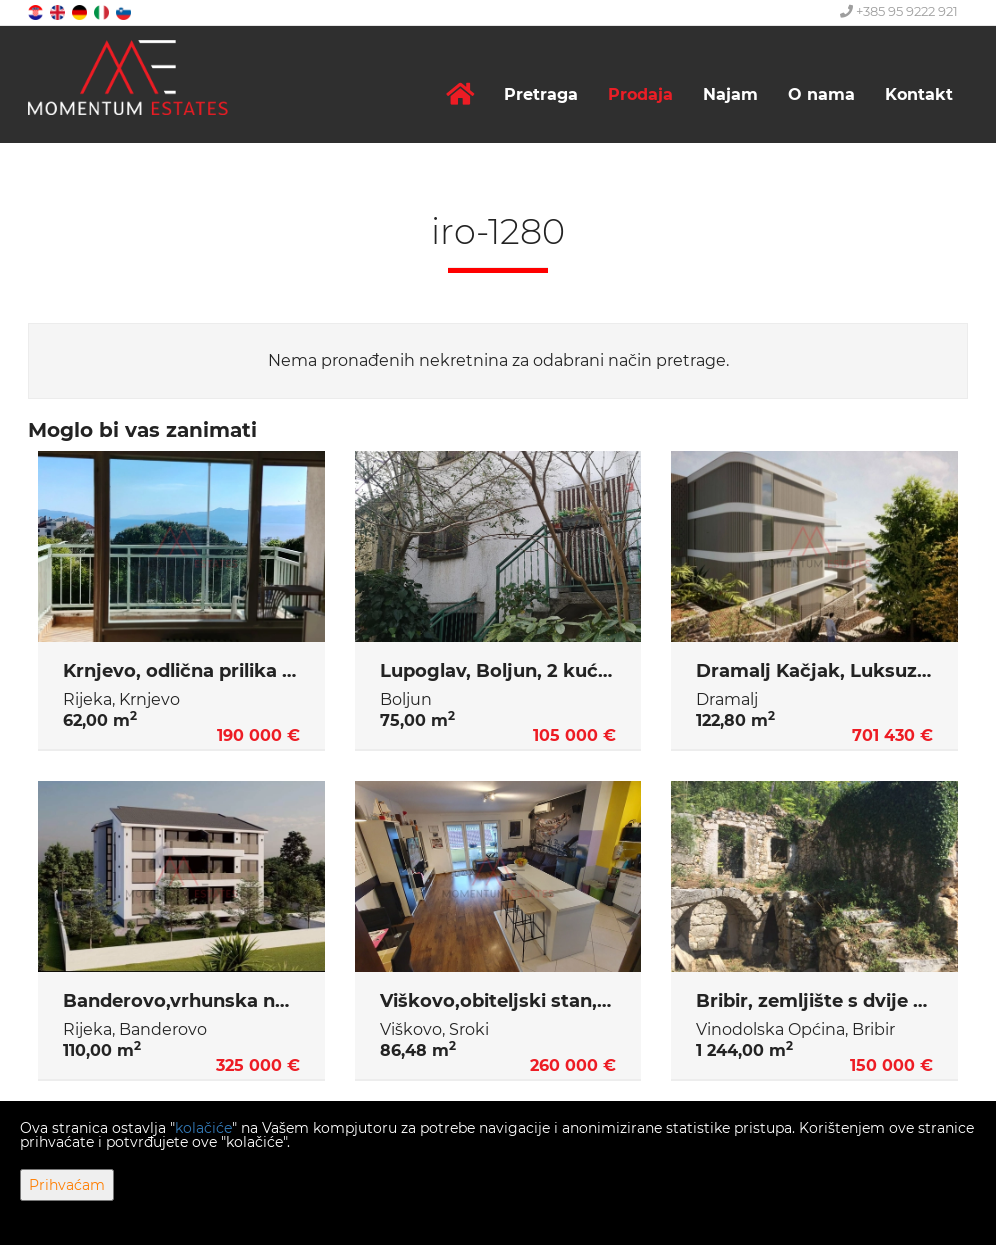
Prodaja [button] (640, 94)
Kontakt (919, 94)
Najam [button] (730, 94)
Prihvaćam (67, 1185)
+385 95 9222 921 (899, 11)
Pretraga (541, 94)
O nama (821, 94)
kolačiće (203, 1128)
